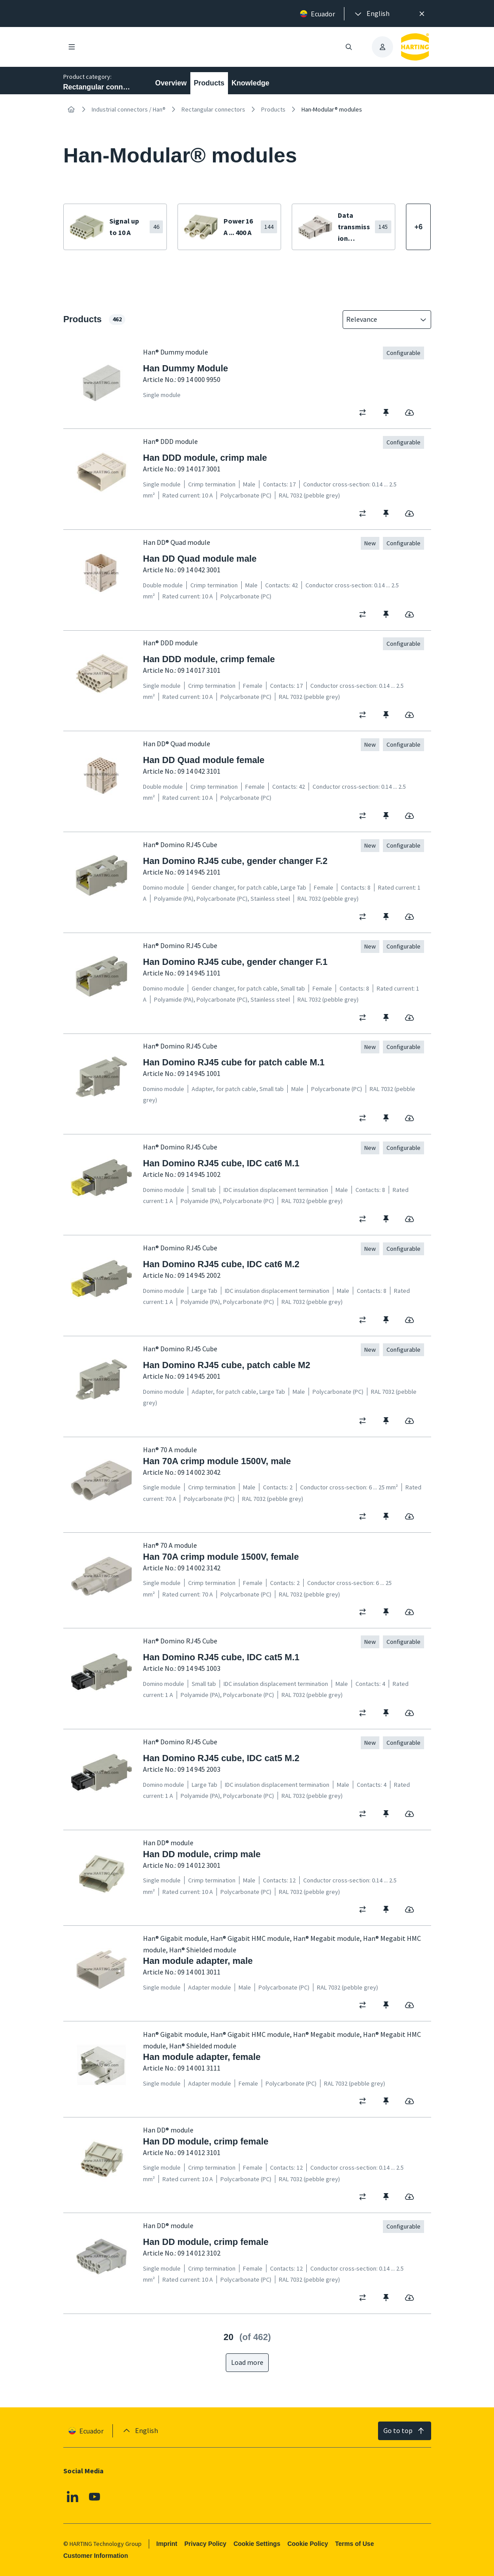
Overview (171, 83)
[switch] (365, 412)
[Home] (71, 109)
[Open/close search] (349, 47)
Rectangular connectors (213, 109)
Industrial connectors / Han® (129, 109)
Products (209, 83)
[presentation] (371, 13)
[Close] (422, 13)
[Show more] (418, 227)
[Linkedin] (72, 2496)
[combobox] (380, 319)
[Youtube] (94, 2496)
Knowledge (250, 83)
